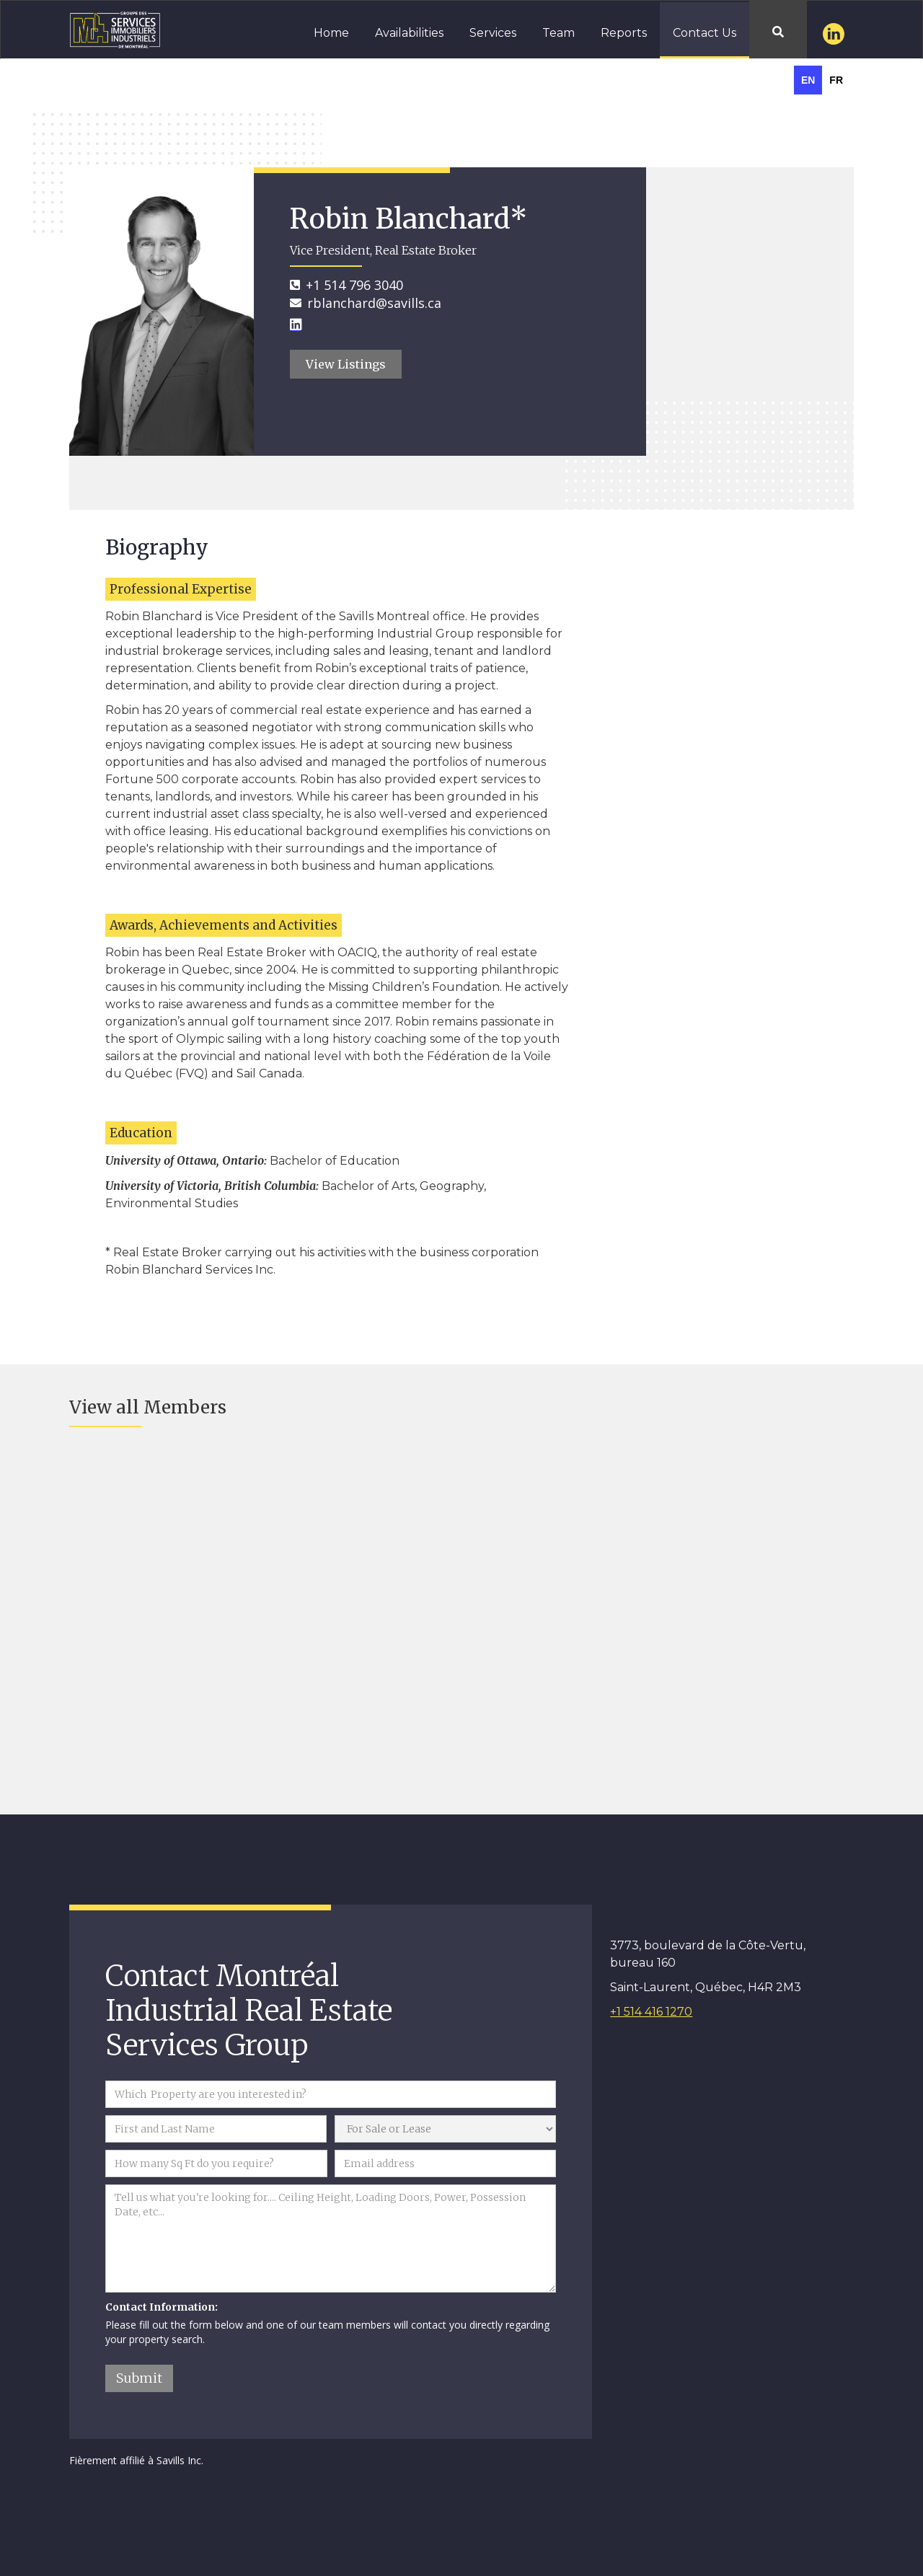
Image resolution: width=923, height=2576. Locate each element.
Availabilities (409, 33)
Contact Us (704, 33)
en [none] (808, 80)
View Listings (346, 364)
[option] (836, 80)
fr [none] (836, 80)
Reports (624, 33)
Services (492, 33)
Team (558, 33)
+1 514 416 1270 (651, 2012)
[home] (106, 28)
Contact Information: (161, 2307)
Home (331, 33)
